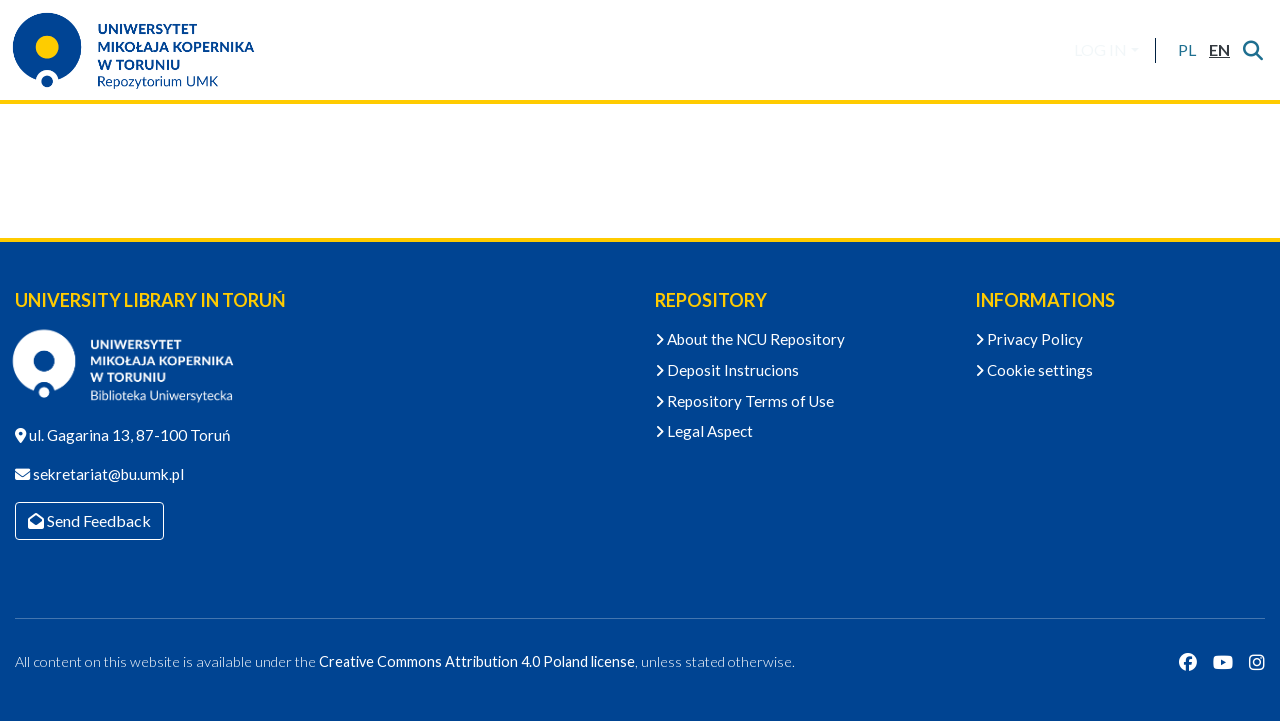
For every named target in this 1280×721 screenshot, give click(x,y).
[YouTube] (1223, 662)
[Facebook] (1188, 662)
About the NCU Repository (750, 339)
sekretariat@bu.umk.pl (107, 474)
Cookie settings (1034, 370)
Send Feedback (89, 520)
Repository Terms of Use (744, 401)
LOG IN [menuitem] (1100, 49)
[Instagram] (1257, 662)
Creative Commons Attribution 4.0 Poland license (477, 661)
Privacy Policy (1029, 339)
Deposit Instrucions (727, 370)
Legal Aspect (704, 431)
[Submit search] (1252, 50)
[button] (1186, 50)
